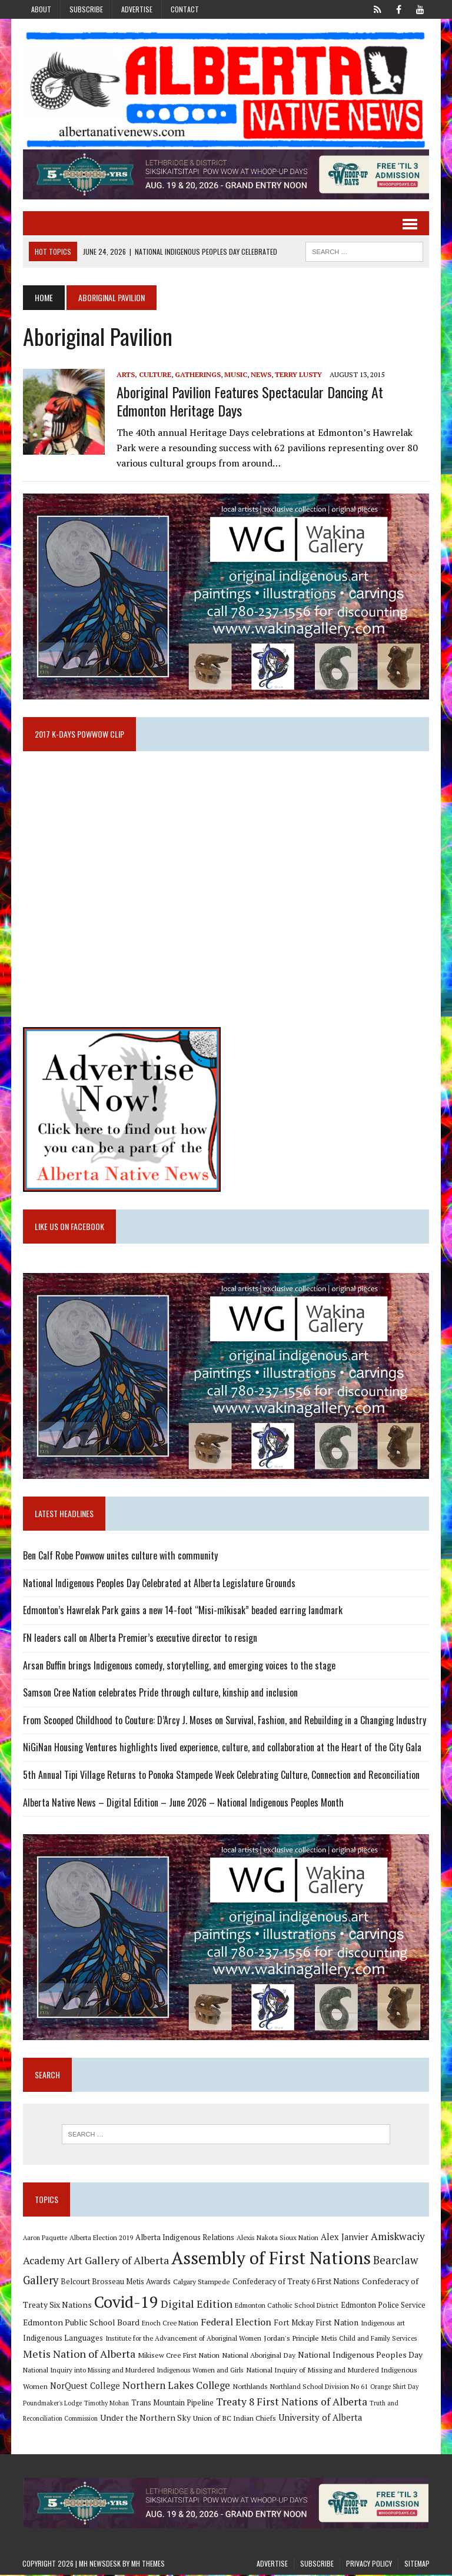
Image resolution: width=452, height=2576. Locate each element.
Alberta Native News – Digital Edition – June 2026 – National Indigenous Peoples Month (182, 1803)
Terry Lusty (297, 374)
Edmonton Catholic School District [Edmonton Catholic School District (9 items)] (286, 2305)
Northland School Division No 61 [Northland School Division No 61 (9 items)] (318, 2387)
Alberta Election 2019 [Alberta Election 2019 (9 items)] (100, 2238)
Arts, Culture (143, 374)
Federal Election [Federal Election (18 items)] (235, 2323)
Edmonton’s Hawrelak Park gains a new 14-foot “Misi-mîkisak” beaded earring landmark (182, 1611)
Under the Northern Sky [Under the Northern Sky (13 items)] (144, 2418)
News (260, 374)
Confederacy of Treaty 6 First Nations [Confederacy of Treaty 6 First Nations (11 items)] (295, 2283)
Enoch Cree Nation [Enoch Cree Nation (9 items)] (169, 2324)
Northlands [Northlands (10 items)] (249, 2387)
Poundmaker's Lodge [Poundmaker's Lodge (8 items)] (51, 2404)
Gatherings (197, 374)
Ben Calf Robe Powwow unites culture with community (119, 1556)
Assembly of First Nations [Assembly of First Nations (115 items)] (270, 2259)
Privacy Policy (369, 2564)
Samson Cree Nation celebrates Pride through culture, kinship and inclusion (159, 1694)
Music (235, 374)
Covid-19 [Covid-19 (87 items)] (126, 2302)
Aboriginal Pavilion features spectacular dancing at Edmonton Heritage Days (249, 401)
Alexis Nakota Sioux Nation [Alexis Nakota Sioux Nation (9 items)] (277, 2238)
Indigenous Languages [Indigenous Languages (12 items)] (62, 2339)
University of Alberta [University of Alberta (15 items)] (319, 2418)
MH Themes (148, 2564)
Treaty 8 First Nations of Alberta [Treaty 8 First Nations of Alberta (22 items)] (291, 2403)
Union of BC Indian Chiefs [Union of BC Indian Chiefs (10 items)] (233, 2419)
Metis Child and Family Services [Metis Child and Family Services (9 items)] (369, 2339)
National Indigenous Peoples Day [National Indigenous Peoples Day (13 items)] (359, 2355)
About (41, 9)
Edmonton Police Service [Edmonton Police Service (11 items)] (382, 2306)
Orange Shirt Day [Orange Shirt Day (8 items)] (394, 2388)
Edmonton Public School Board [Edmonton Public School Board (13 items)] (80, 2323)
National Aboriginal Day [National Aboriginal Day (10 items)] (258, 2356)
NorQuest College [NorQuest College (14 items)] (84, 2386)
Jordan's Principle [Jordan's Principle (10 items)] (290, 2339)
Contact (185, 9)
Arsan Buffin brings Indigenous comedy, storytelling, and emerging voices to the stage (178, 1666)
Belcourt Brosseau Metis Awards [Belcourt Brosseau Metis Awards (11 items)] (115, 2283)
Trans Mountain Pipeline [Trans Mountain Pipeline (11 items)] (172, 2404)
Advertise (136, 9)
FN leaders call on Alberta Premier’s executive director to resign (139, 1638)
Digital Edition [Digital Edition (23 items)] (196, 2304)
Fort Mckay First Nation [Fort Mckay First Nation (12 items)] (315, 2323)
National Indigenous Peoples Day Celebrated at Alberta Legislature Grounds (158, 1584)
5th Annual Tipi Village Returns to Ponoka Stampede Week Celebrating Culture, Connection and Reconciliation (220, 1775)
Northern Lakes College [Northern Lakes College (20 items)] (176, 2386)
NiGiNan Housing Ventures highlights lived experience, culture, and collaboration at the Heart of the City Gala (221, 1748)
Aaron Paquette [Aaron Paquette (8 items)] (44, 2239)
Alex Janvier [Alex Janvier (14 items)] (344, 2238)
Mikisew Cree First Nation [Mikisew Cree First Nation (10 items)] (178, 2356)
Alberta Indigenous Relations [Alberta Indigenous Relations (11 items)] (184, 2239)
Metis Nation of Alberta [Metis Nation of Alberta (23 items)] (78, 2355)
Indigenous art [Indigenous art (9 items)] (382, 2324)
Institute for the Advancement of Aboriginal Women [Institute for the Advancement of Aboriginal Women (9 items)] (183, 2339)
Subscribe (86, 9)
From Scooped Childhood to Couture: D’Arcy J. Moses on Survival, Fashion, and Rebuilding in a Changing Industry (224, 1721)
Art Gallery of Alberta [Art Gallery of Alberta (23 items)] (117, 2261)
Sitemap (417, 2564)
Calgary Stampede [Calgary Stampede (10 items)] (201, 2282)
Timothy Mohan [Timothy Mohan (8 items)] (106, 2404)
